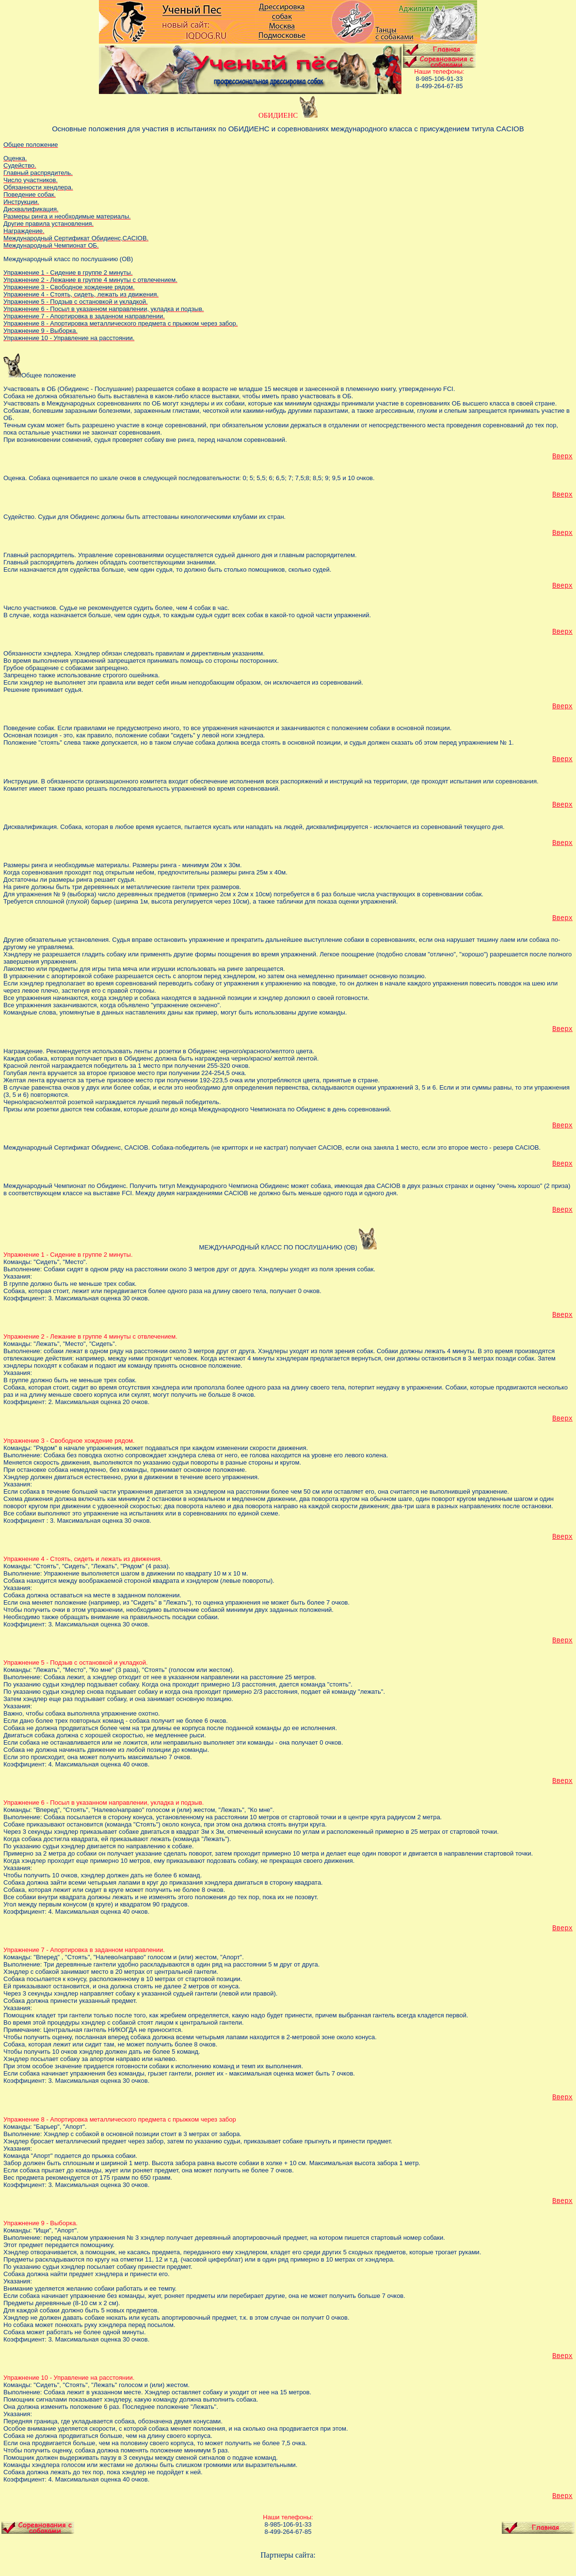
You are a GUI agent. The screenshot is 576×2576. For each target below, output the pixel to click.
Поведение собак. (30, 728)
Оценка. (16, 478)
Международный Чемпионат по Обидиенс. (66, 1185)
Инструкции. (22, 781)
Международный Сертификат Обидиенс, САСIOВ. (77, 1147)
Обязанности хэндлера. (39, 653)
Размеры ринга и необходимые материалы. (67, 865)
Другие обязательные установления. (57, 939)
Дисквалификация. (31, 826)
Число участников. (31, 607)
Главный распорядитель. (40, 555)
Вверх (562, 456)
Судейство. (20, 516)
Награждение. (24, 1051)
